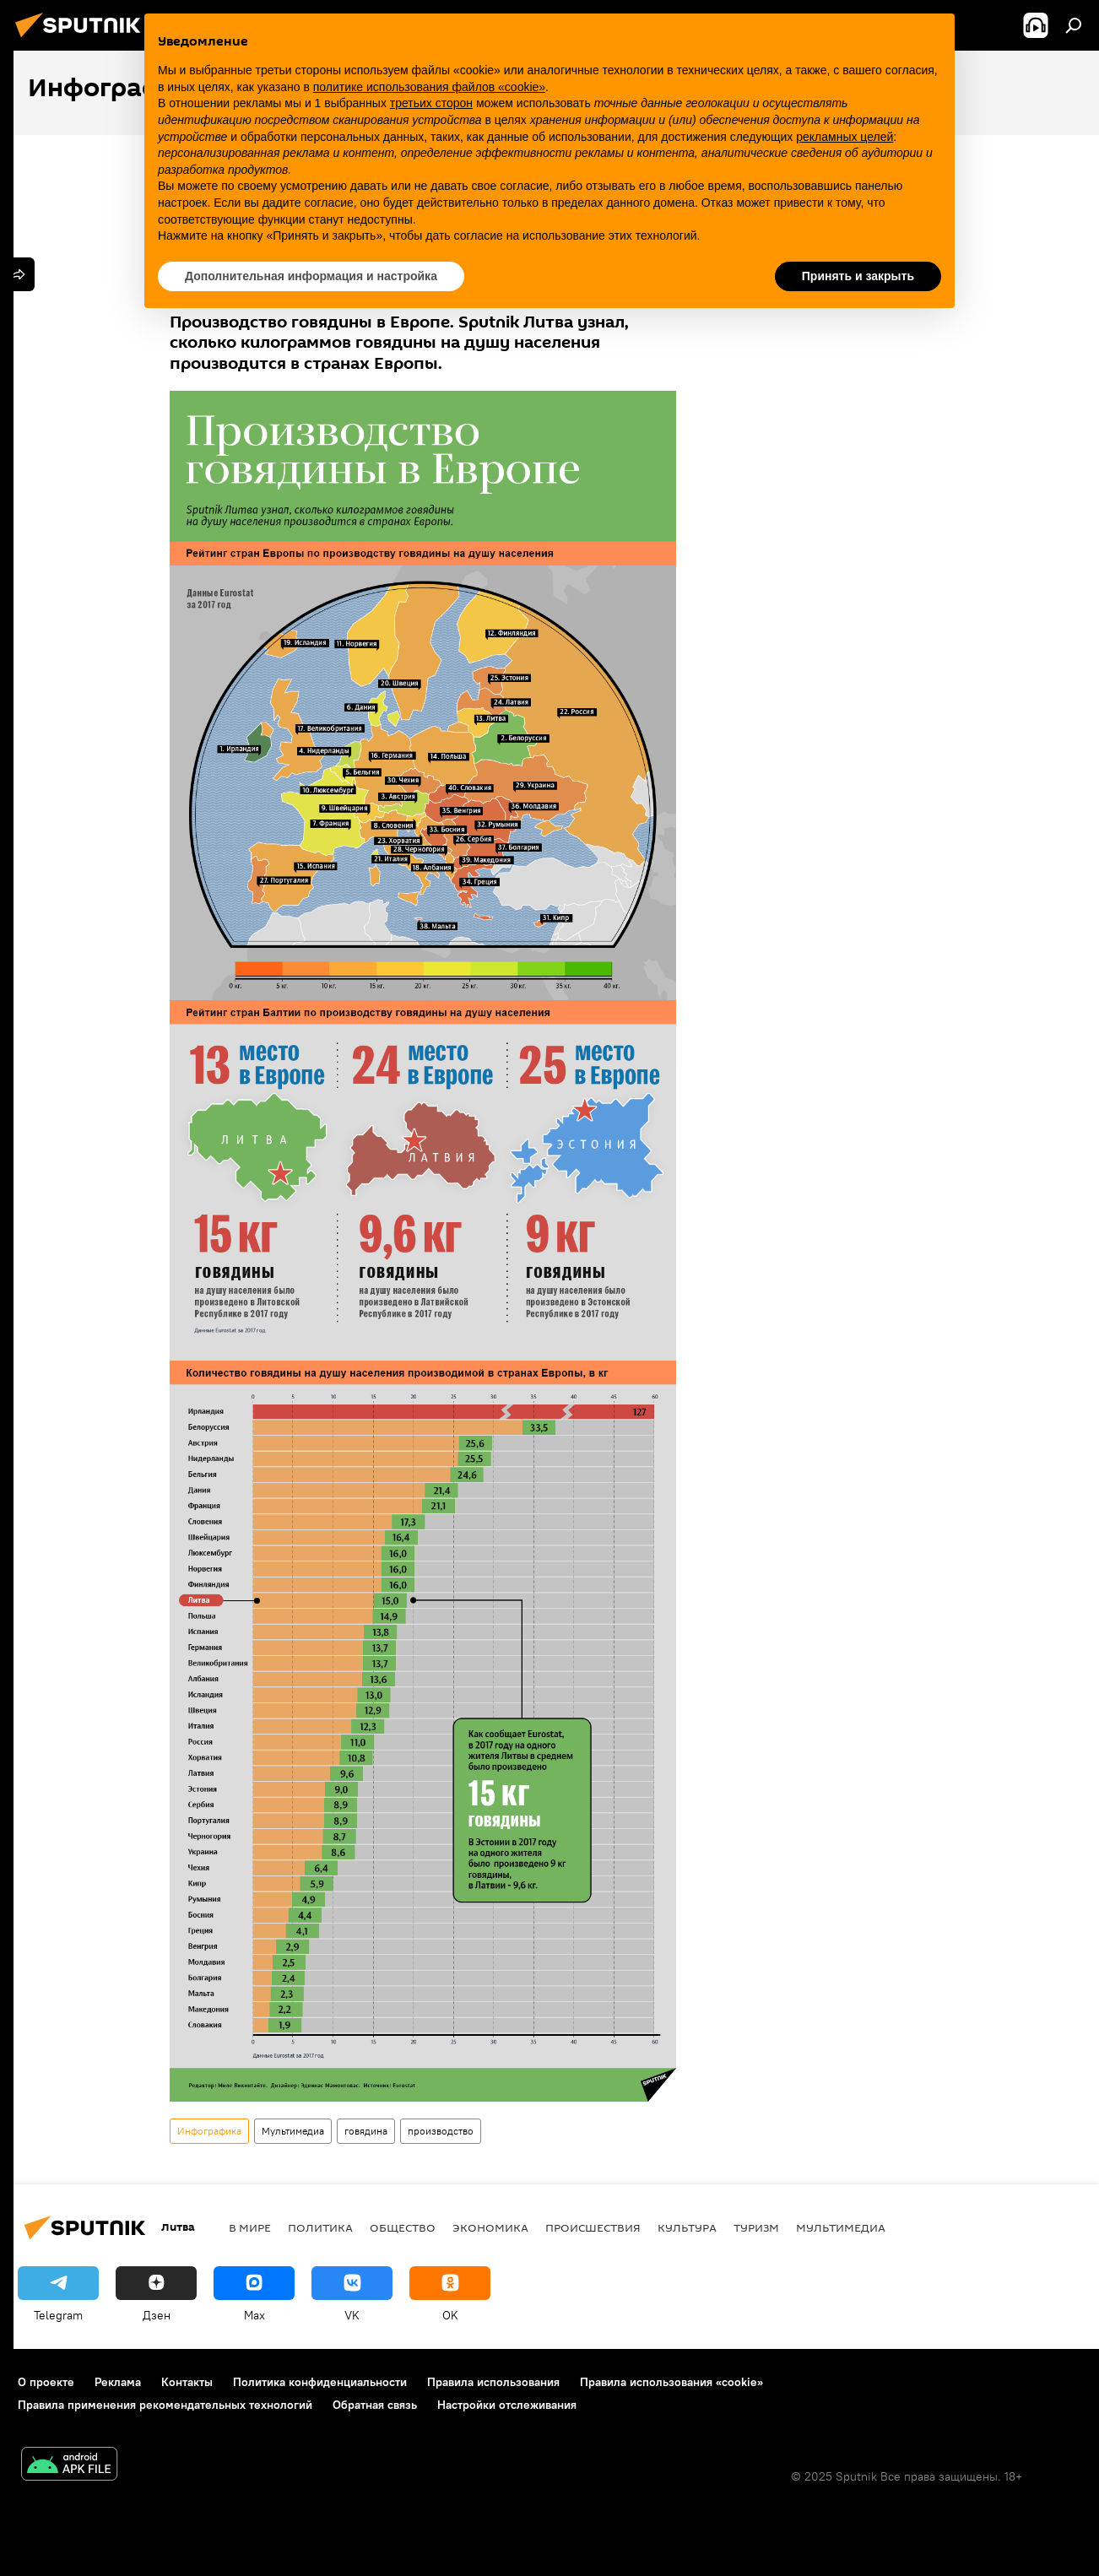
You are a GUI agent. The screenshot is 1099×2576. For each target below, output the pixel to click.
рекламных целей (844, 136)
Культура (687, 2227)
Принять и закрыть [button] (858, 276)
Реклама (118, 2381)
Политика (320, 2227)
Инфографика (209, 2130)
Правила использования (493, 2381)
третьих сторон (431, 103)
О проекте (46, 2381)
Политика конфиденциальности (320, 2381)
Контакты (187, 2381)
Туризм (756, 2227)
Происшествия (593, 2227)
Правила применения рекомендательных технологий (165, 2404)
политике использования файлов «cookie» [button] (429, 87)
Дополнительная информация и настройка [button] (311, 276)
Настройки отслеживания (507, 2404)
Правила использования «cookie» (671, 2381)
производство (441, 2130)
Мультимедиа (293, 2130)
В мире (250, 2227)
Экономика (490, 2227)
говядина (365, 2130)
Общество (403, 2227)
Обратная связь (375, 2404)
